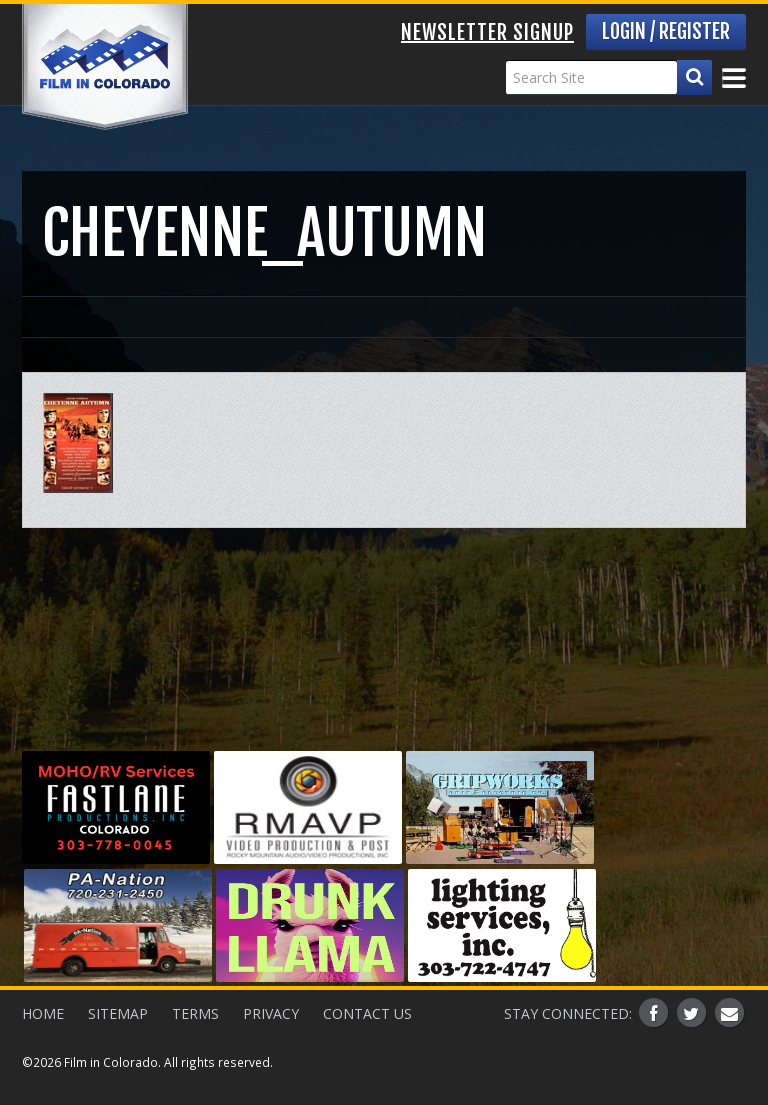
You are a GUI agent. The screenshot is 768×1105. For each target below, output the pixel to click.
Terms (195, 1013)
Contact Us (367, 1013)
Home (43, 1013)
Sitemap (118, 1013)
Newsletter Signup (487, 32)
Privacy (271, 1013)
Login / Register (666, 31)
